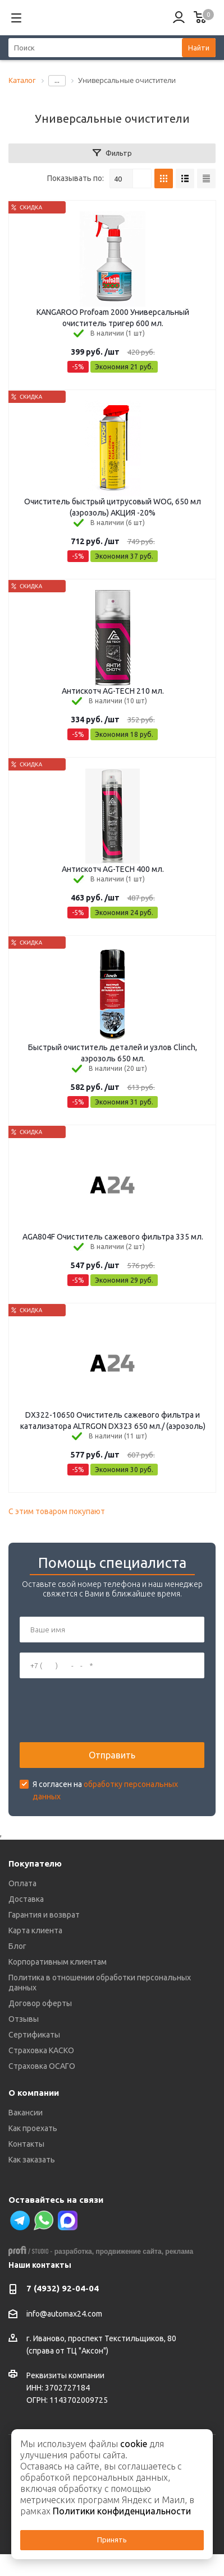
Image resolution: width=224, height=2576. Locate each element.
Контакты (26, 2143)
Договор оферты (40, 2003)
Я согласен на (105, 1790)
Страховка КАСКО (41, 2050)
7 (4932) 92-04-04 (62, 2288)
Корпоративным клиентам (57, 1961)
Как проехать (32, 2128)
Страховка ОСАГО (41, 2066)
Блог (17, 1946)
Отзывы (23, 2019)
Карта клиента (35, 1930)
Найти (198, 48)
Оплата (22, 1883)
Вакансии (25, 2112)
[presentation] (105, 1710)
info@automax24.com (64, 2313)
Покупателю (35, 1863)
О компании (33, 2092)
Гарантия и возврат (44, 1914)
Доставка (26, 1899)
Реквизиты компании (65, 2375)
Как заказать (31, 2159)
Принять (112, 2539)
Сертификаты (34, 2034)
